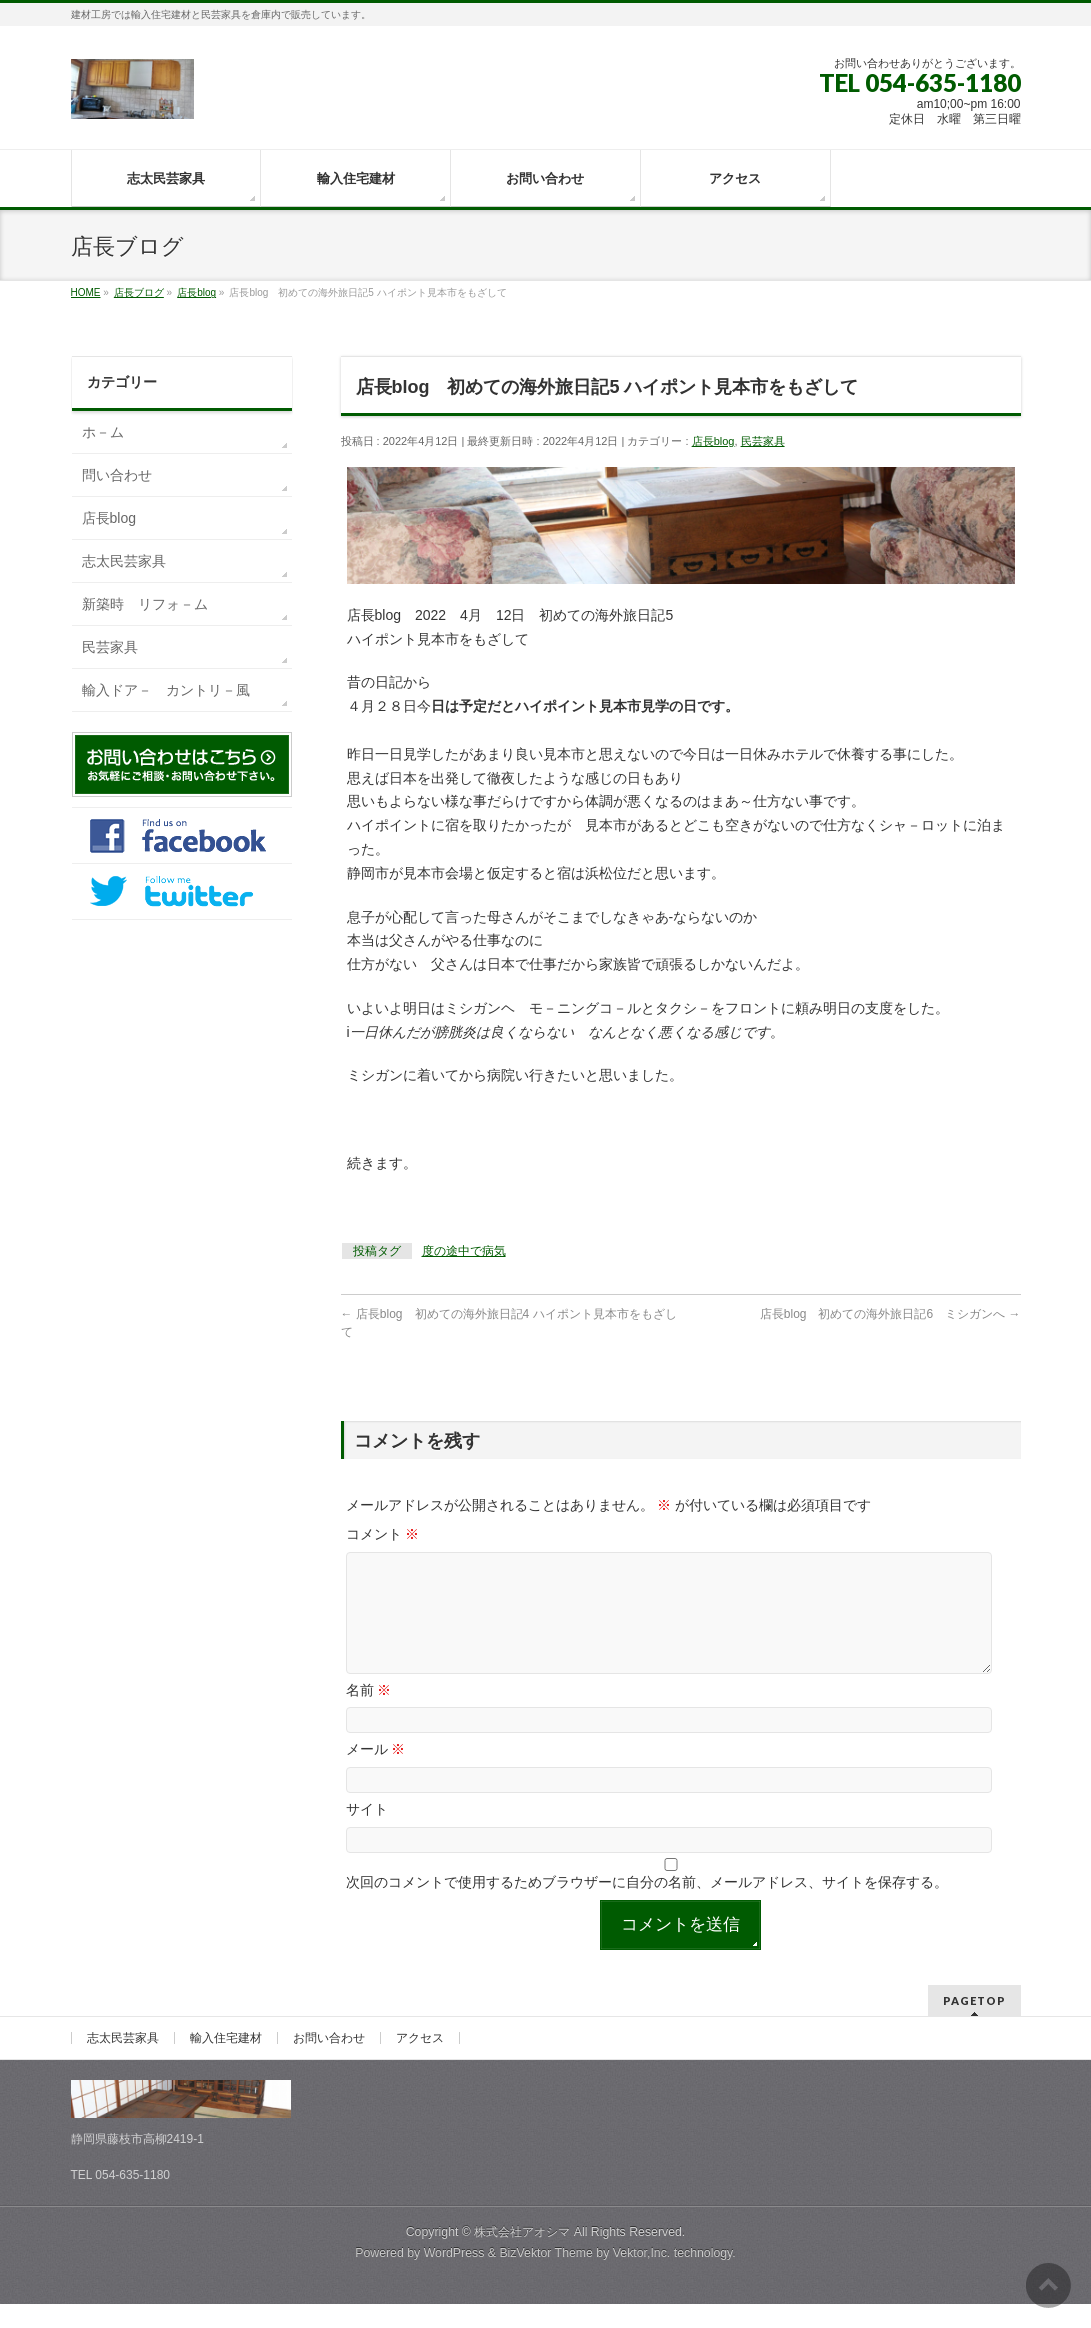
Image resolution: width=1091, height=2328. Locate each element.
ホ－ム (103, 432)
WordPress (454, 2277)
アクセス (420, 2062)
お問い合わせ (329, 2062)
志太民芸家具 (124, 561)
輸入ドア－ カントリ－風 (166, 690)
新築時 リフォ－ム (145, 604)
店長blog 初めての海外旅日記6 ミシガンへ (890, 1314)
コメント (383, 1534)
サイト (367, 1833)
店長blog (713, 441)
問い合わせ (117, 475)
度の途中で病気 (464, 1251)
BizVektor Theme (546, 2277)
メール (376, 1773)
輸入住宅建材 (226, 2062)
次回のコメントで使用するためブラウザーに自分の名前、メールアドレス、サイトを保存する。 (647, 1906)
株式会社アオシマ (522, 2256)
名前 (369, 1714)
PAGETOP (974, 2024)
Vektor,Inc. (642, 2277)
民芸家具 (763, 441)
